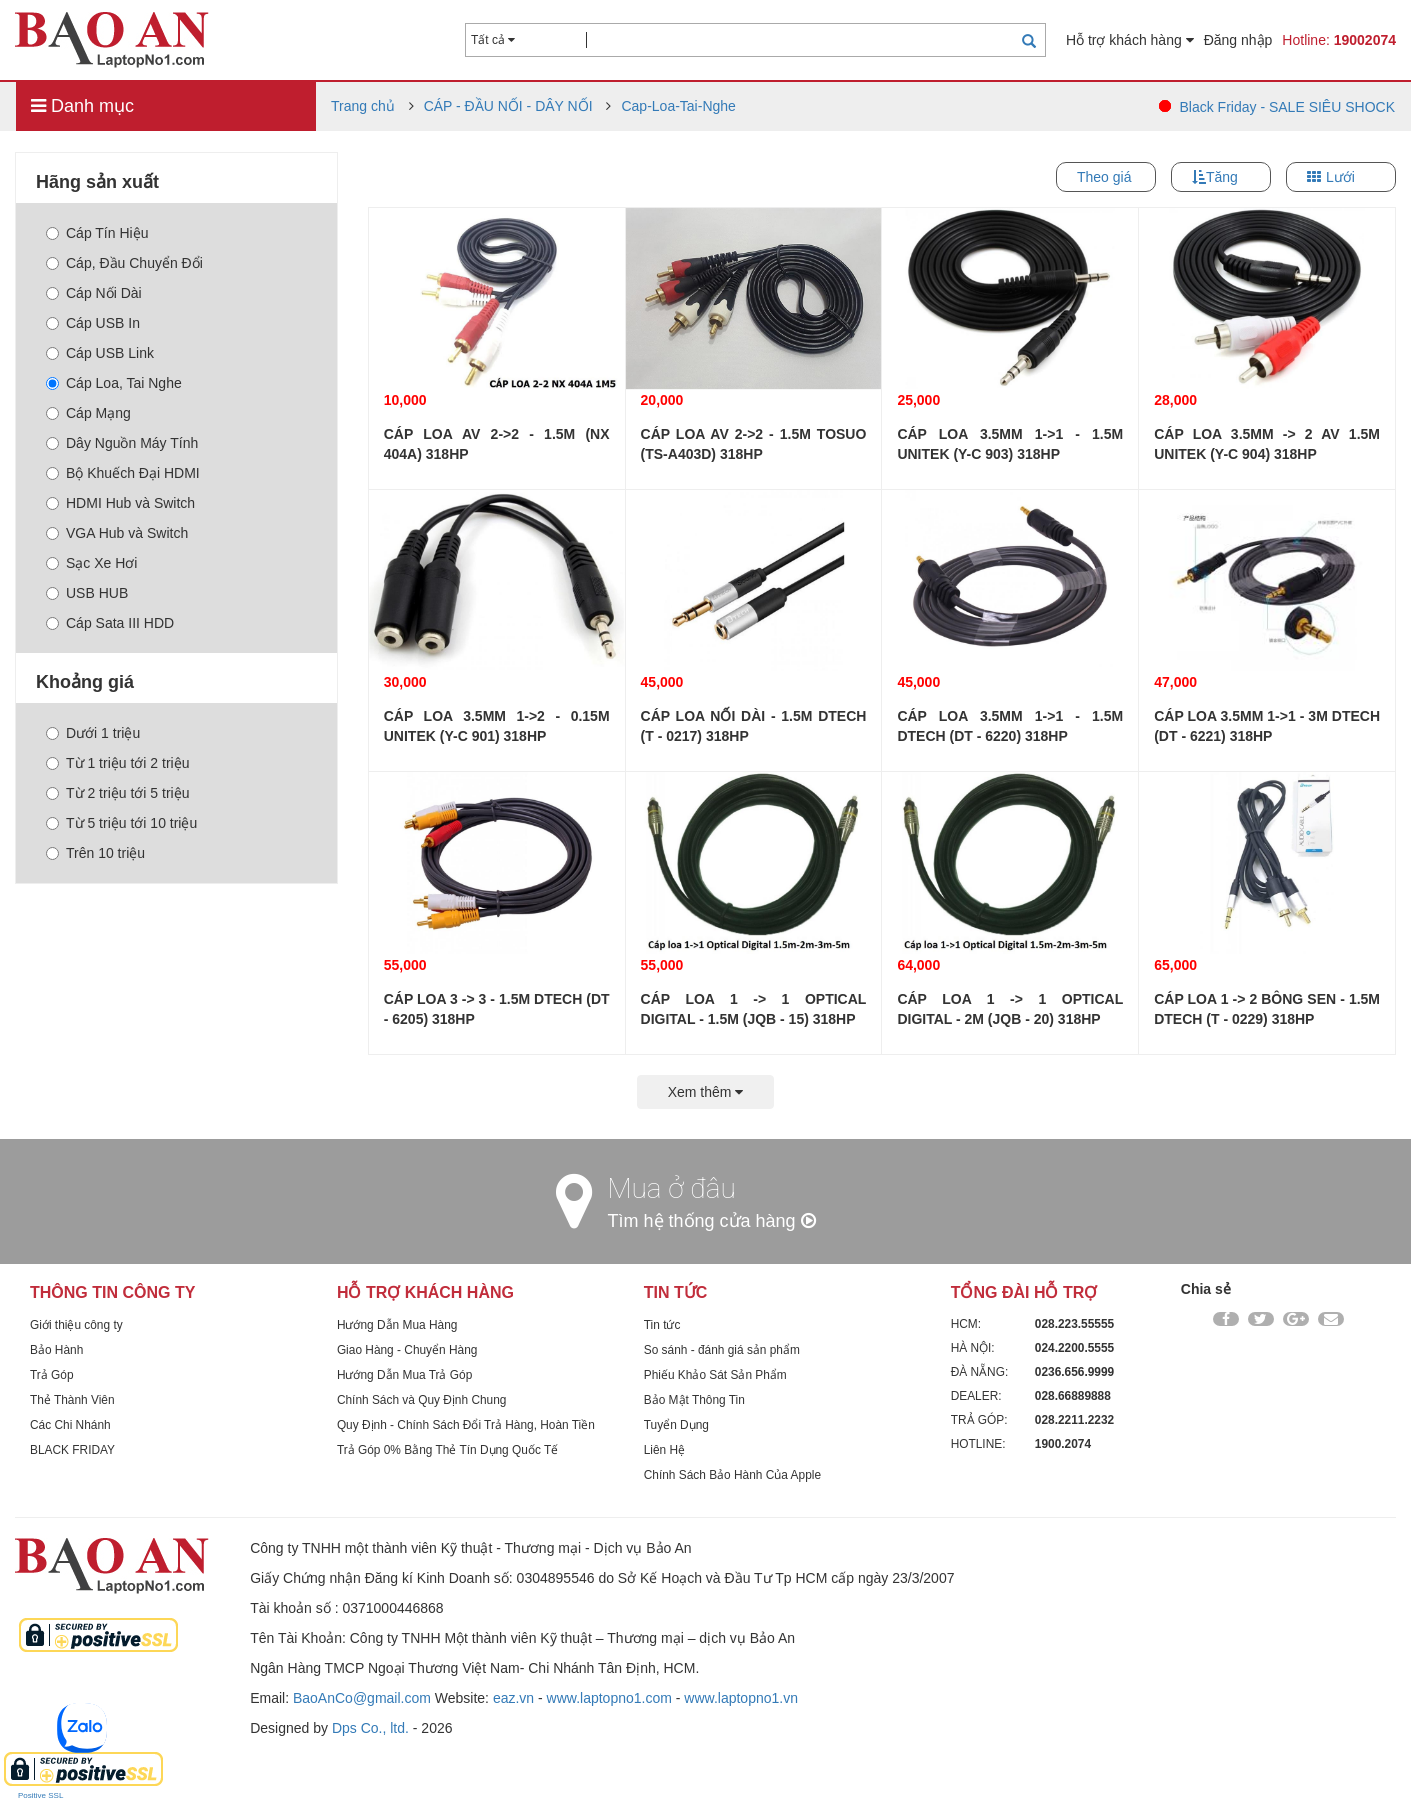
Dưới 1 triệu (93, 733)
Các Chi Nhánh (70, 1425)
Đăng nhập (1238, 40)
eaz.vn (513, 1698)
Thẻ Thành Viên (72, 1400)
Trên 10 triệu (95, 853)
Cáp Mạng (88, 413)
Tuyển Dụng (676, 1425)
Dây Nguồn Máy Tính (122, 443)
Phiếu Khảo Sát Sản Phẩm (715, 1375)
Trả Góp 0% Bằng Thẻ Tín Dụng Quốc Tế (447, 1450)
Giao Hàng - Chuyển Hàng (407, 1350)
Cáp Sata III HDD (110, 623)
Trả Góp (52, 1375)
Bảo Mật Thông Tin (694, 1400)
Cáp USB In (93, 323)
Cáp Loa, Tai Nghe (114, 383)
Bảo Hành (56, 1350)
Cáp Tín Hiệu (97, 233)
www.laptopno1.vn (741, 1698)
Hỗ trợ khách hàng (1130, 40)
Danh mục (82, 106)
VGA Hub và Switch (117, 533)
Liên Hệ (664, 1450)
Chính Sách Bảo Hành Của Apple (732, 1475)
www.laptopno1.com (609, 1698)
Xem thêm (706, 1092)
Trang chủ (363, 106)
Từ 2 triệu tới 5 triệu (117, 793)
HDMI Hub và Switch (120, 503)
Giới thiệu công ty (76, 1325)
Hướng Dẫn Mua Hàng (397, 1325)
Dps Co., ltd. (370, 1728)
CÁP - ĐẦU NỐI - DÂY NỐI (508, 106)
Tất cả (493, 40)
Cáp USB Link (100, 353)
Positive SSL (40, 1795)
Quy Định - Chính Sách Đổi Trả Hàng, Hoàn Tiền (466, 1425)
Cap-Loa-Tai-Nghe (678, 106)
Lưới (1340, 177)
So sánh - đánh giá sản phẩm (722, 1350)
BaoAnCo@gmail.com (362, 1698)
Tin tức (662, 1325)
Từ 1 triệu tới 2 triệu (117, 763)
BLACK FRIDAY (72, 1450)
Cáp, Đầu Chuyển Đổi (124, 263)
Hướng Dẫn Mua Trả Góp (404, 1375)
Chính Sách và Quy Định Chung (422, 1400)
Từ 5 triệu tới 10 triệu (121, 823)
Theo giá (1104, 177)
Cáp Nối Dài (94, 293)
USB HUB (87, 593)
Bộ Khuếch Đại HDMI (123, 473)
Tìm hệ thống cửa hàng (712, 1221)
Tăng (1222, 177)
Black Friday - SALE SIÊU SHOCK (1287, 107)
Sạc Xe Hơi (91, 563)
